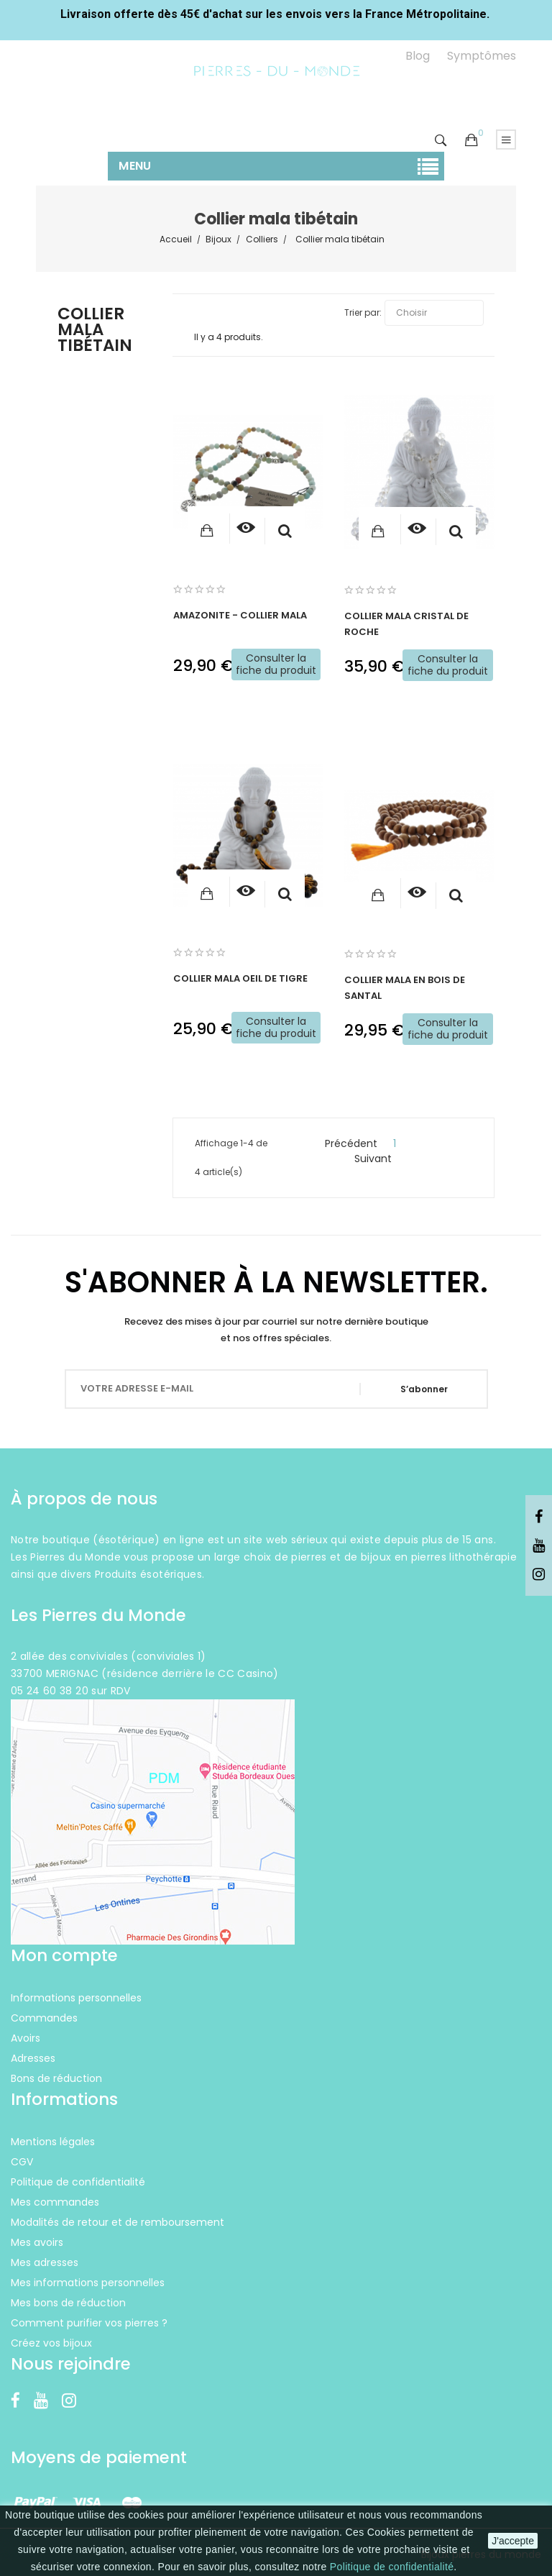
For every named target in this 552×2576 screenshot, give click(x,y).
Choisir (434, 312)
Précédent (344, 1143)
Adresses (33, 2058)
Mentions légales (53, 2141)
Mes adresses (44, 2262)
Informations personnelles (76, 1998)
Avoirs (25, 2038)
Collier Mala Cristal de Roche (406, 624)
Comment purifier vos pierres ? (89, 2323)
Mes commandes (55, 2202)
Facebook (539, 1517)
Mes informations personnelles (88, 2282)
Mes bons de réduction (68, 2303)
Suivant (379, 1158)
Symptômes (481, 55)
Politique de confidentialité (392, 2566)
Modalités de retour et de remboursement (117, 2222)
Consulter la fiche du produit (276, 664)
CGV (22, 2162)
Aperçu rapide (285, 531)
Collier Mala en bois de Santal (404, 987)
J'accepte (513, 2541)
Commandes (44, 2018)
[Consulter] (245, 528)
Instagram (539, 1575)
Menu (135, 165)
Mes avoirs (37, 2242)
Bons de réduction (56, 2078)
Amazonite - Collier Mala (240, 615)
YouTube (539, 1546)
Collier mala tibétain (95, 331)
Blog (417, 55)
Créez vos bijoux (51, 2343)
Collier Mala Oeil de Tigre (240, 978)
